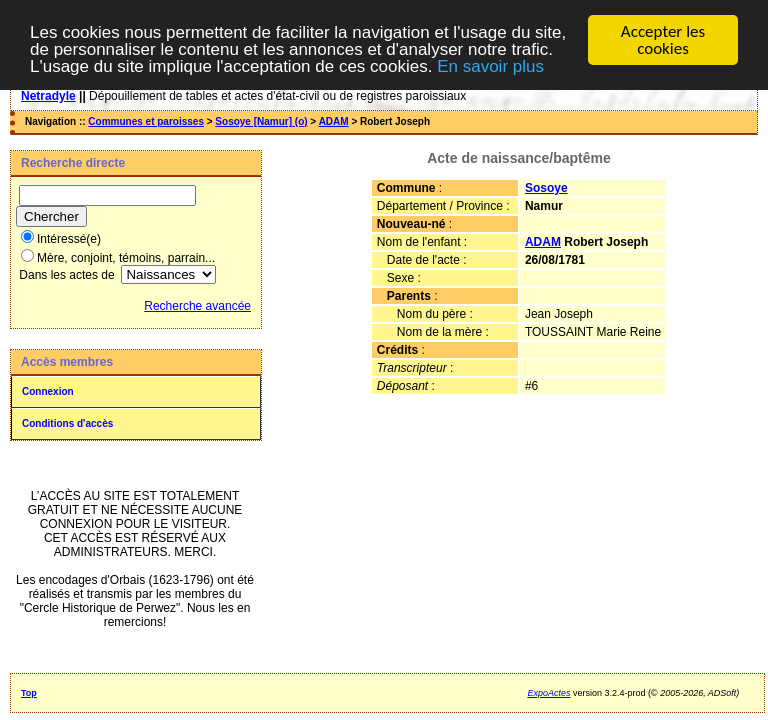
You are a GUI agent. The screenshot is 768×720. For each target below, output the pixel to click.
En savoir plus (490, 65)
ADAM (334, 121)
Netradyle (48, 96)
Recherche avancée (197, 306)
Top (29, 693)
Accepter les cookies (663, 40)
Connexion (48, 391)
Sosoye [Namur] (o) (261, 121)
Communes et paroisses (146, 121)
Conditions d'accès (67, 423)
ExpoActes (548, 693)
